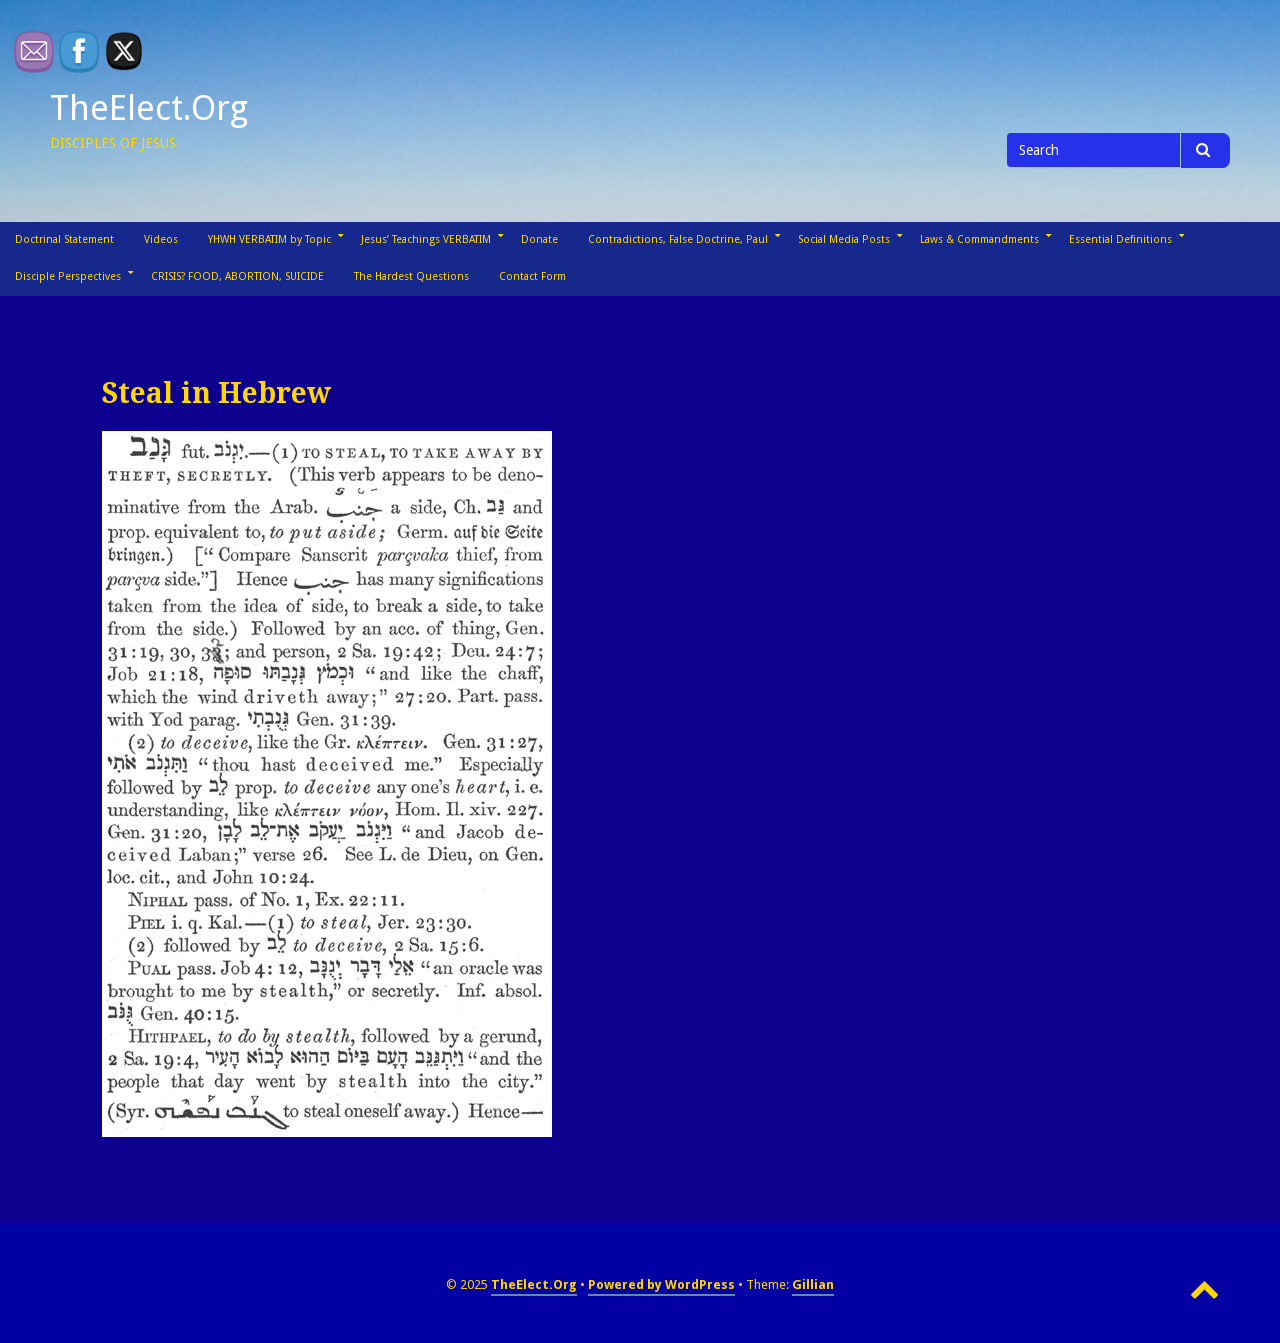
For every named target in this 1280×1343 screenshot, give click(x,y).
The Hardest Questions (411, 276)
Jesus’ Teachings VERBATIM (426, 239)
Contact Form (532, 276)
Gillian (813, 1284)
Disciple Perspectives (68, 276)
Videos (161, 239)
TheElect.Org (149, 108)
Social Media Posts (844, 239)
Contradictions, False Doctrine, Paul (678, 239)
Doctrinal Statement (64, 239)
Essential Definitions (1120, 239)
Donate (539, 239)
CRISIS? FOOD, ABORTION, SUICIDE (237, 276)
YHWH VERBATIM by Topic (269, 239)
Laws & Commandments (979, 239)
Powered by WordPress (661, 1284)
